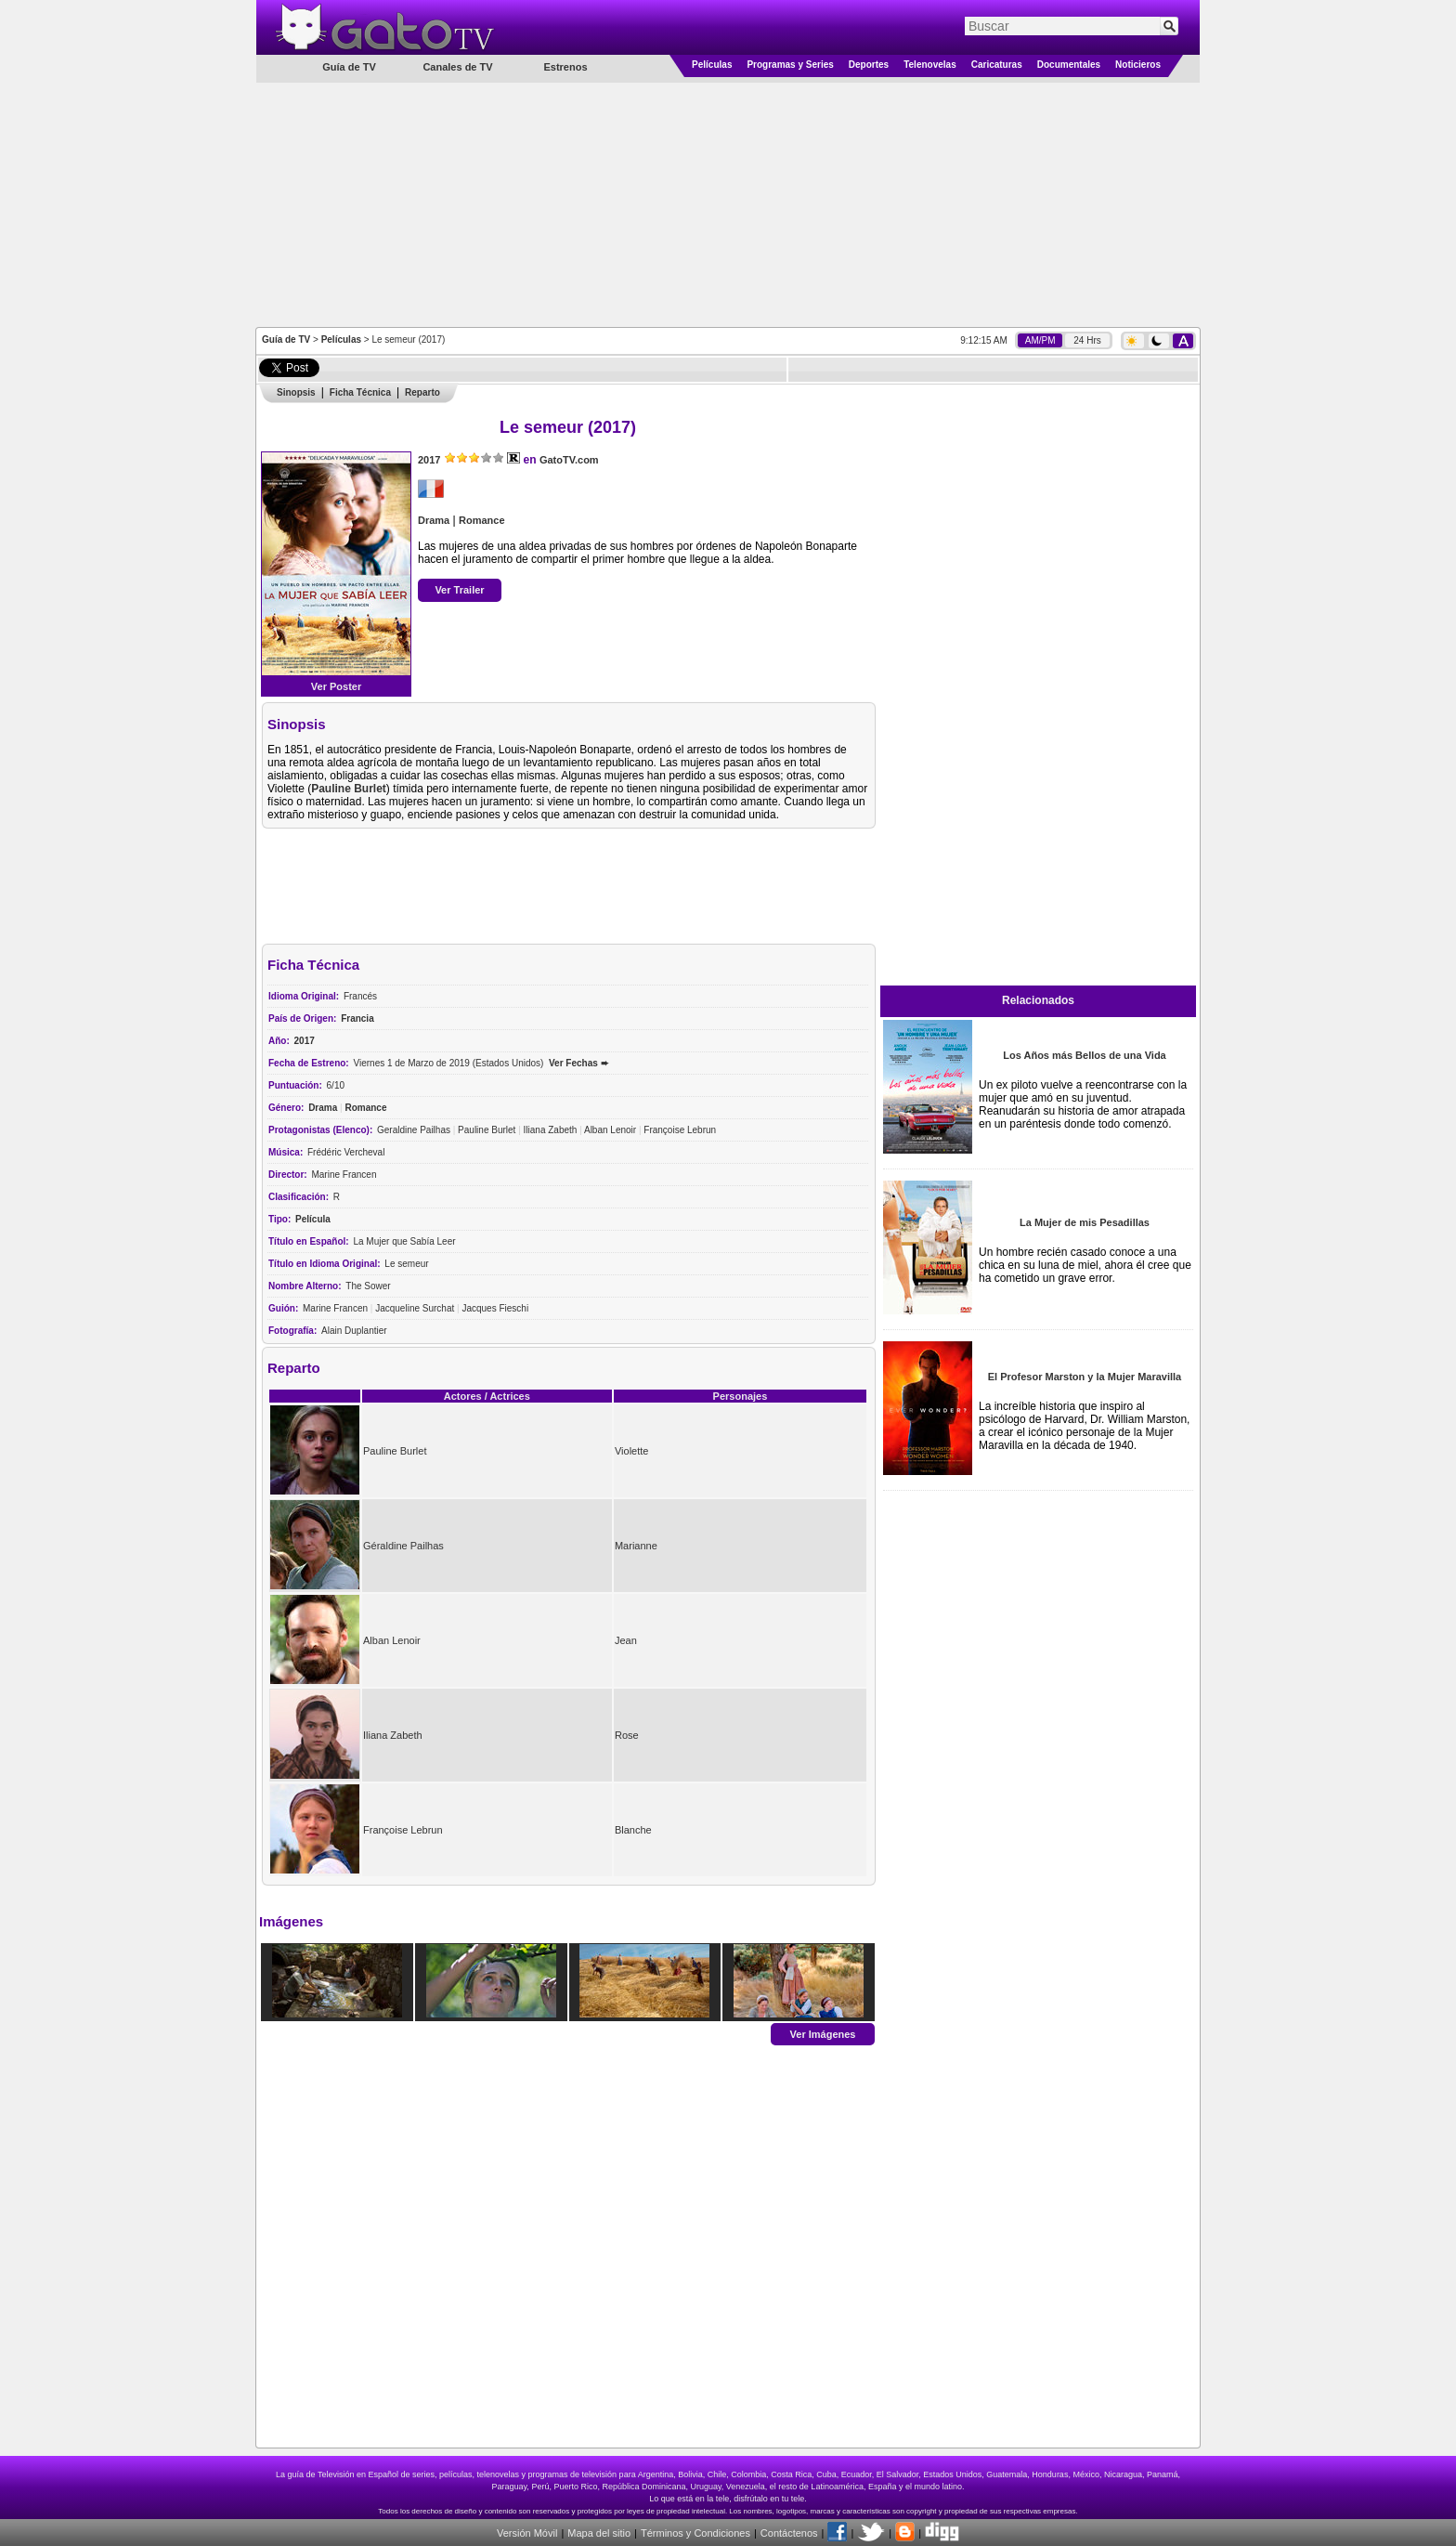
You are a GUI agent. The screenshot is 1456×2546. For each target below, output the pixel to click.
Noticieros (1138, 64)
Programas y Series (790, 64)
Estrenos (565, 66)
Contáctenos (789, 2533)
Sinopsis (296, 392)
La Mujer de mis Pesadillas (1085, 1222)
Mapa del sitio (598, 2533)
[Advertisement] (728, 203)
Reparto (422, 392)
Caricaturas (996, 64)
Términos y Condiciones (695, 2533)
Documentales (1068, 64)
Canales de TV (457, 66)
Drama (433, 520)
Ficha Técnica (360, 392)
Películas (712, 64)
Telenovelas (930, 64)
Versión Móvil (527, 2533)
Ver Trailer (459, 589)
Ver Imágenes (823, 2033)
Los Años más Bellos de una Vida (1084, 1055)
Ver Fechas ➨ (578, 1063)
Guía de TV (286, 339)
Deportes (869, 64)
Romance (482, 520)
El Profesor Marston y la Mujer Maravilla (1084, 1376)
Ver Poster (336, 686)
